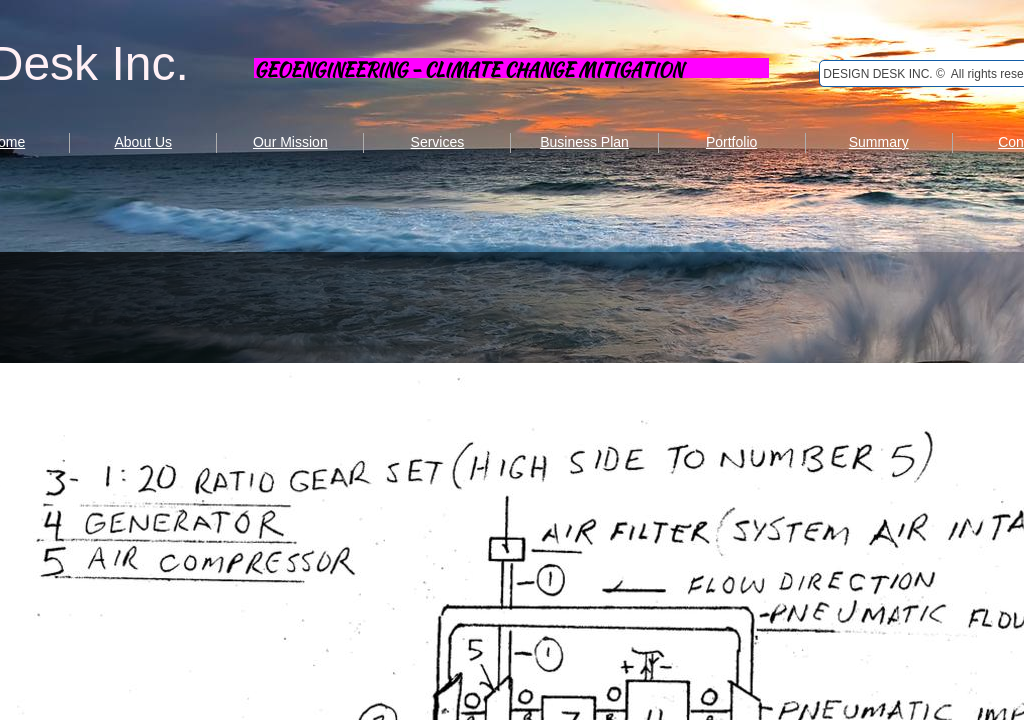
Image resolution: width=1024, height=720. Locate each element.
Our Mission (290, 142)
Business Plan (584, 142)
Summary (879, 142)
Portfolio (731, 142)
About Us (143, 142)
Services (438, 142)
